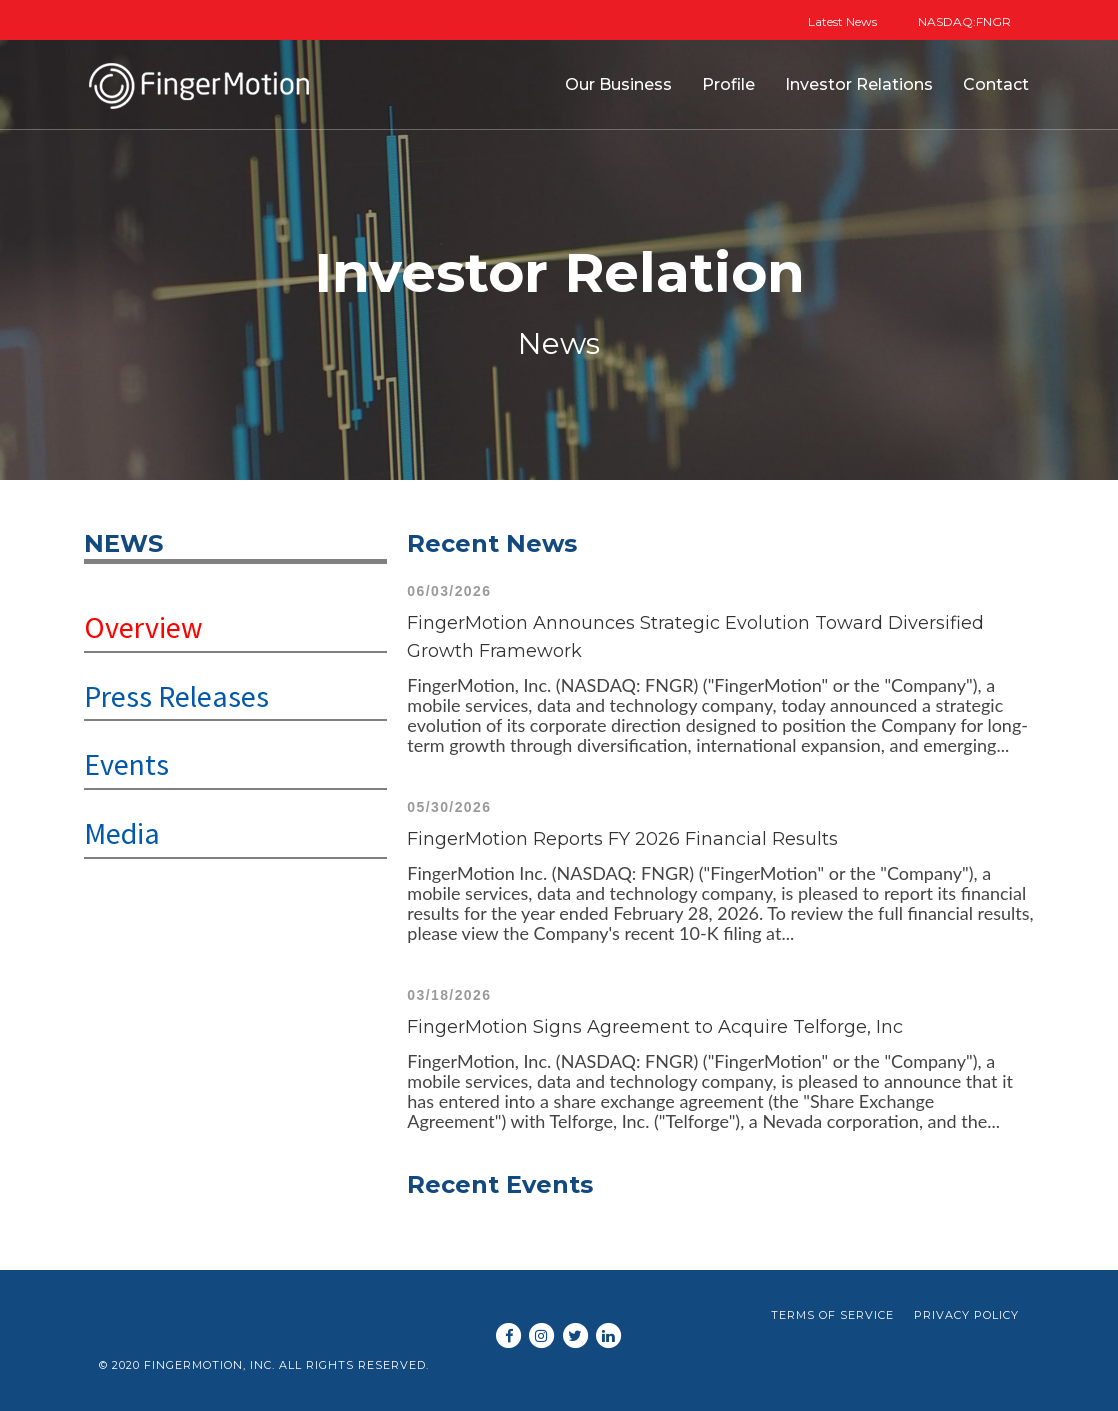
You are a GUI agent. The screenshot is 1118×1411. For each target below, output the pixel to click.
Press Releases (176, 696)
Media (122, 833)
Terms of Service (832, 1315)
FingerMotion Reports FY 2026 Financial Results (622, 839)
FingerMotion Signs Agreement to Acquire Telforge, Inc (655, 1027)
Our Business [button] (618, 84)
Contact (996, 84)
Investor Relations (859, 84)
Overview (143, 627)
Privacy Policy (966, 1315)
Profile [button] (728, 84)
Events (126, 764)
